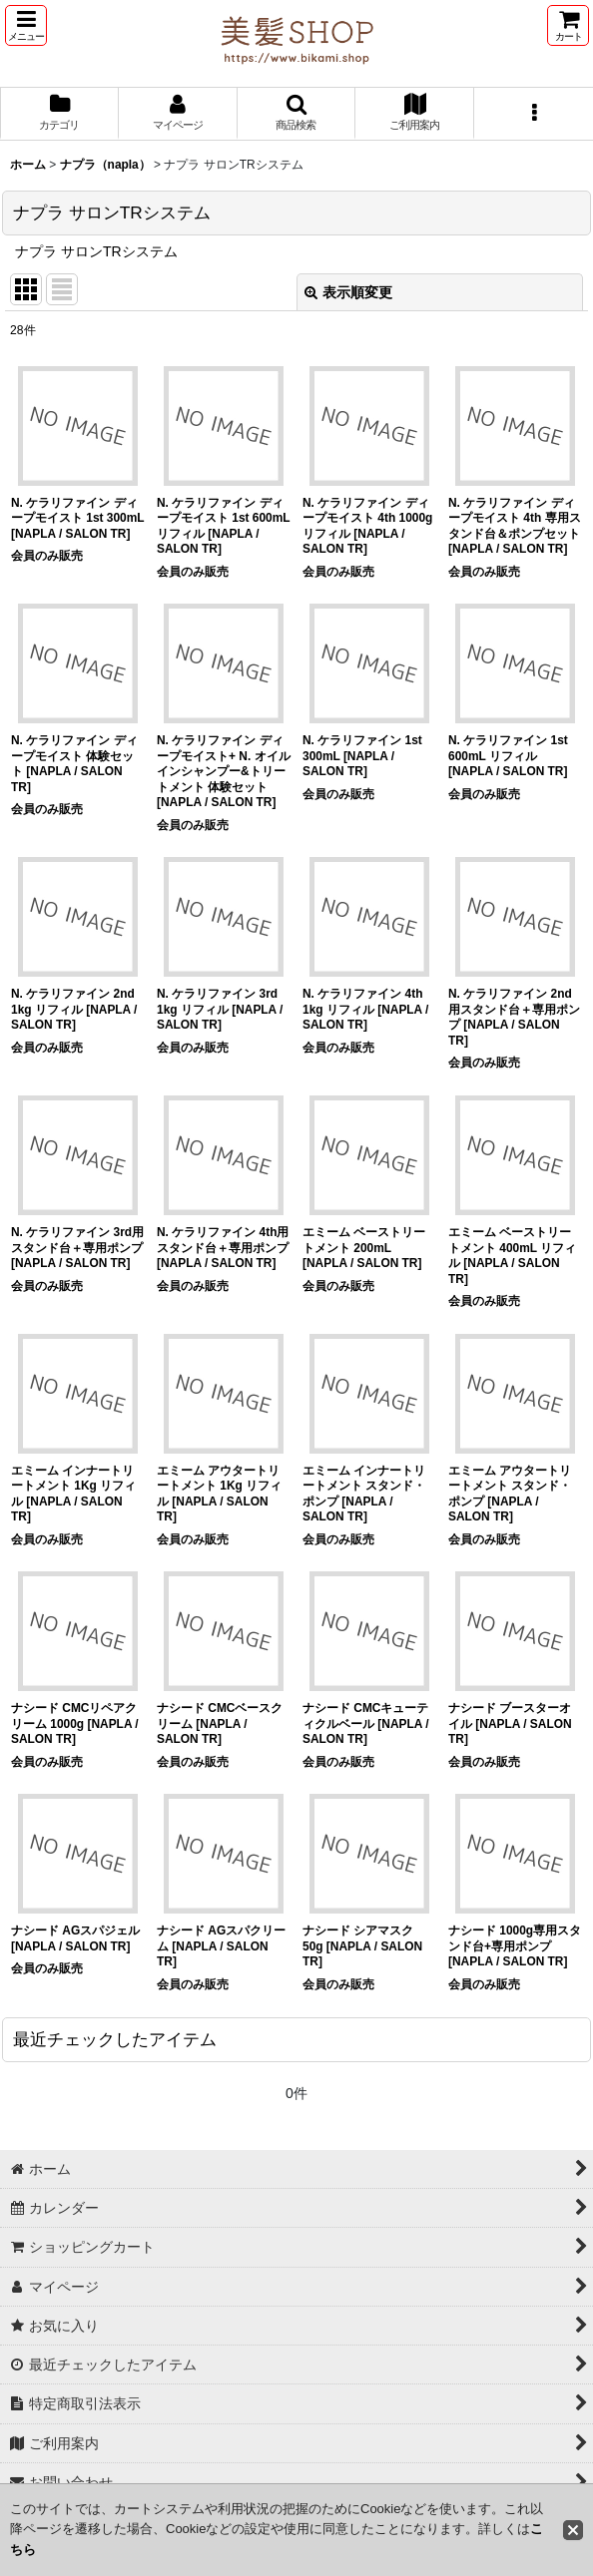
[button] (26, 25)
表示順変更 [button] (348, 292)
